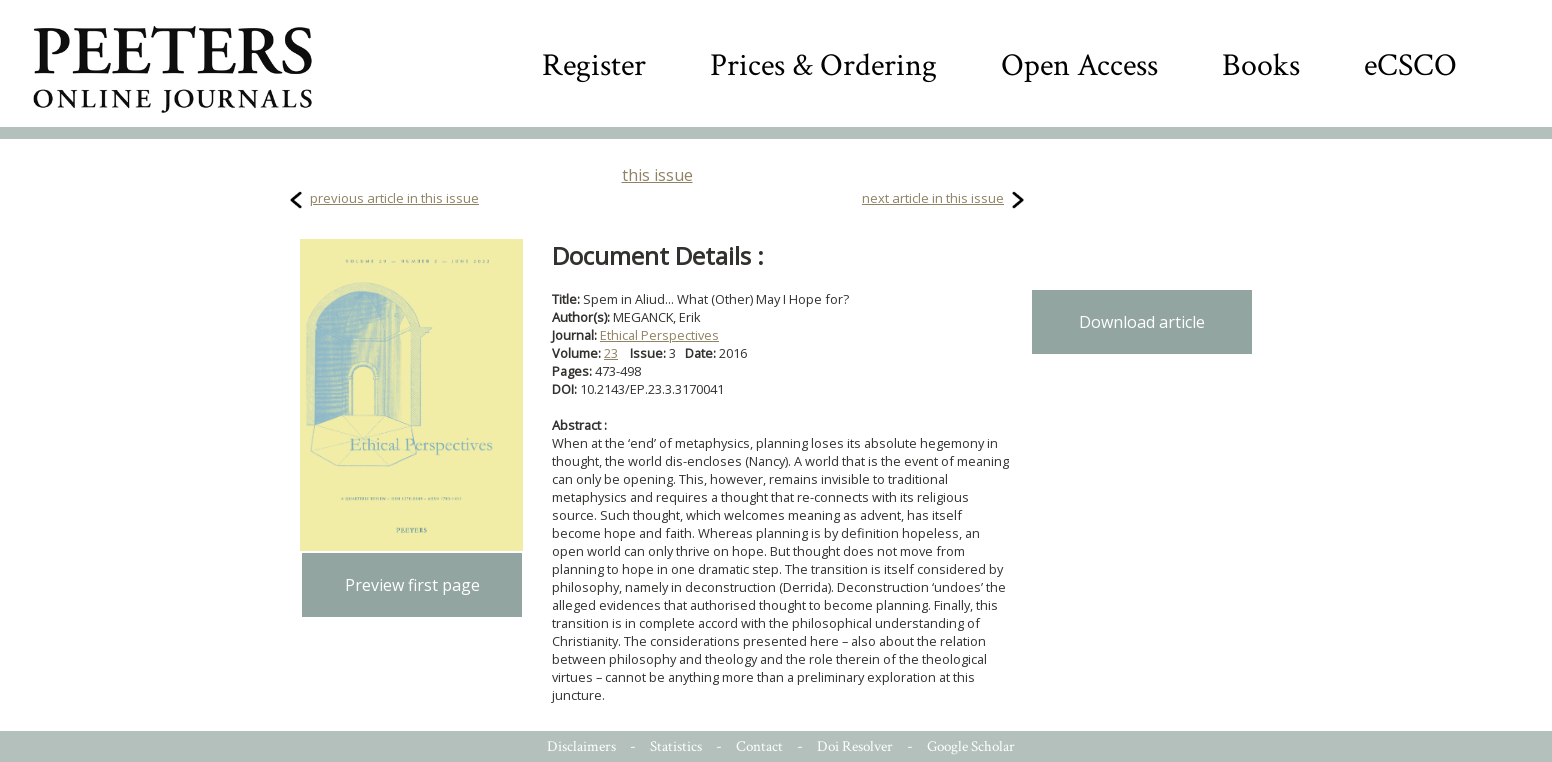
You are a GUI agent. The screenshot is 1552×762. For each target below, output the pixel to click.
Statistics (676, 746)
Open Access (1079, 65)
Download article (1142, 322)
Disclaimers (581, 746)
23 (611, 353)
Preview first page (412, 585)
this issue (657, 175)
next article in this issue (933, 198)
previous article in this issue (394, 198)
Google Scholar (971, 746)
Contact (759, 746)
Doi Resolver (855, 746)
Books (1261, 65)
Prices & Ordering (823, 65)
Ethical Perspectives (659, 335)
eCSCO (1410, 65)
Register (594, 65)
